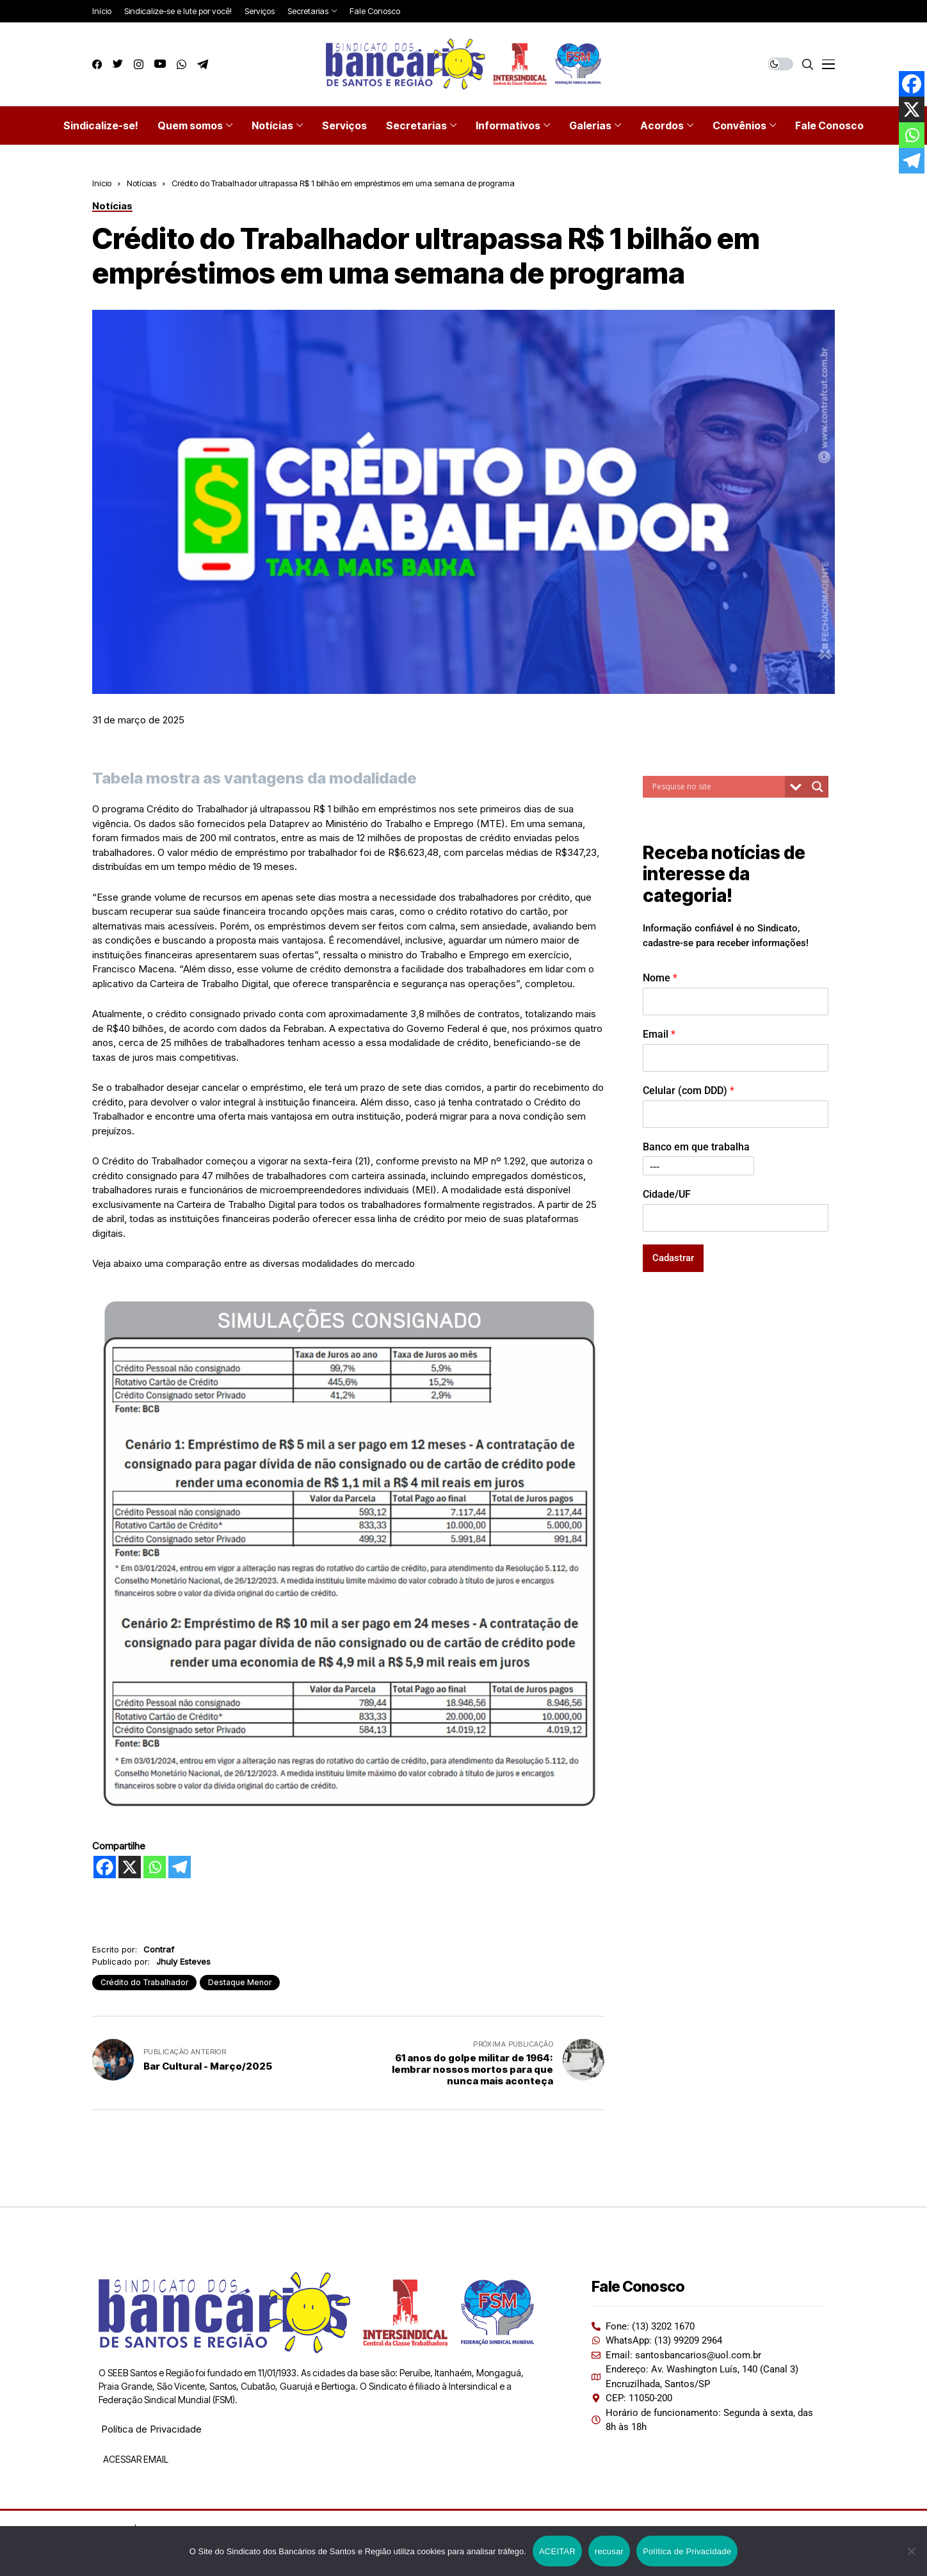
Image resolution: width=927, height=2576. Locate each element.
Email (659, 1034)
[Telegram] (179, 1867)
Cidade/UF (667, 1194)
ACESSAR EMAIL (134, 2459)
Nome (660, 978)
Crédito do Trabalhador (144, 1982)
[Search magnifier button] (817, 787)
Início (101, 183)
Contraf (158, 1949)
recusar (609, 2551)
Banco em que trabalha (696, 1147)
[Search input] (717, 787)
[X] (129, 1867)
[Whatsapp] (154, 1867)
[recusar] (911, 2551)
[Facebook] (104, 1867)
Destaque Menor (239, 1982)
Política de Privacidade (151, 2429)
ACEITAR (557, 2551)
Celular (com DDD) (688, 1090)
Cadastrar (673, 1258)
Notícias (141, 183)
